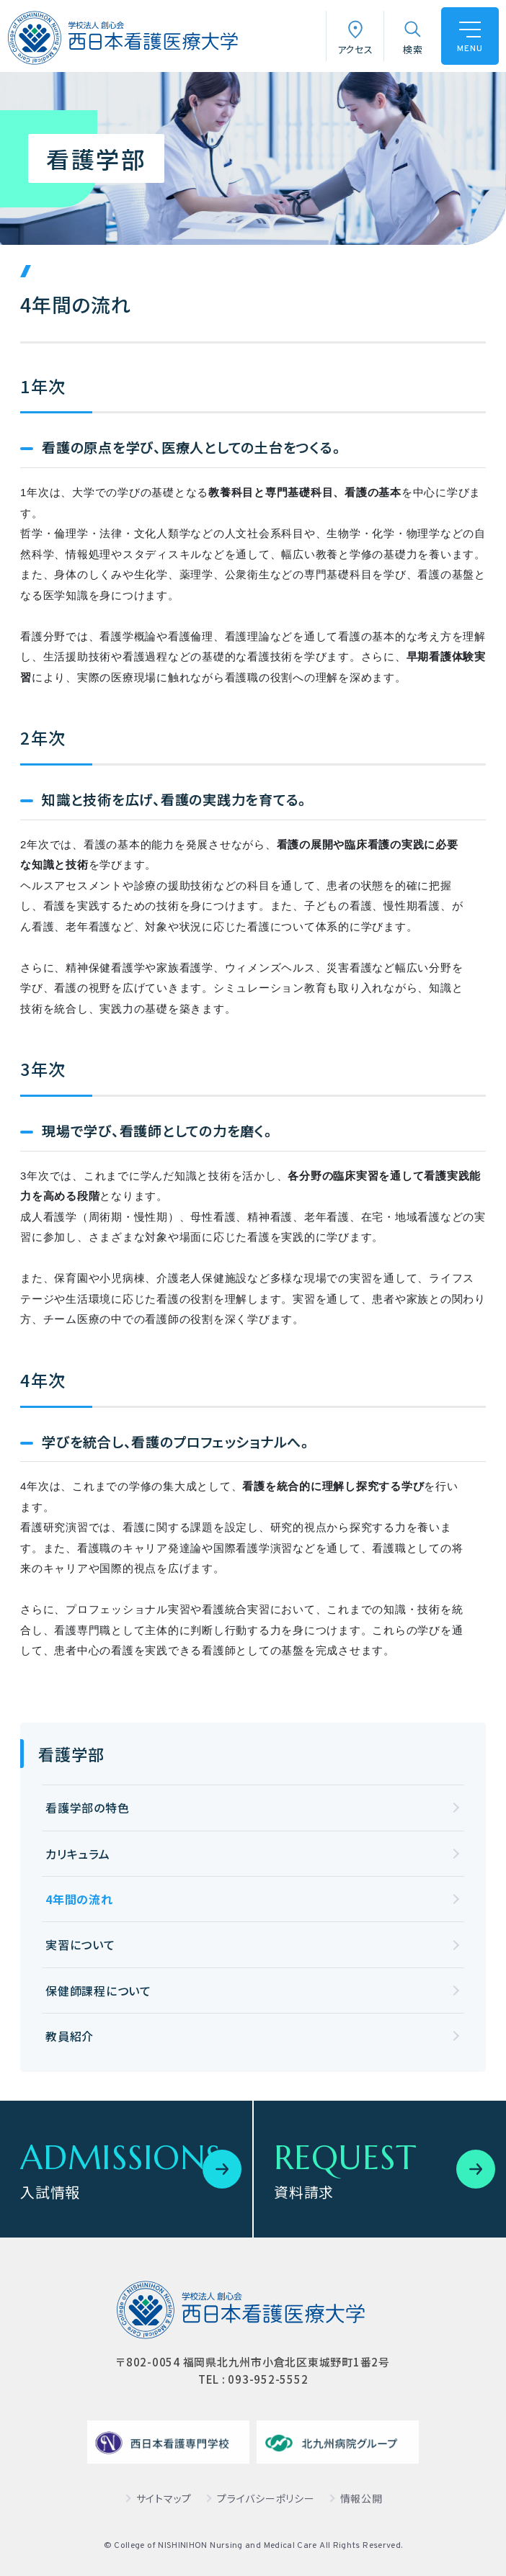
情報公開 (361, 2498)
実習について (80, 1944)
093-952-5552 (268, 2379)
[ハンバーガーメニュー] (470, 36)
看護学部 (71, 1753)
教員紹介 (69, 2036)
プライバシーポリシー (266, 2498)
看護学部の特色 (87, 1807)
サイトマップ (164, 2498)
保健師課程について (98, 1990)
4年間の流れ (79, 1899)
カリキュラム (77, 1853)
